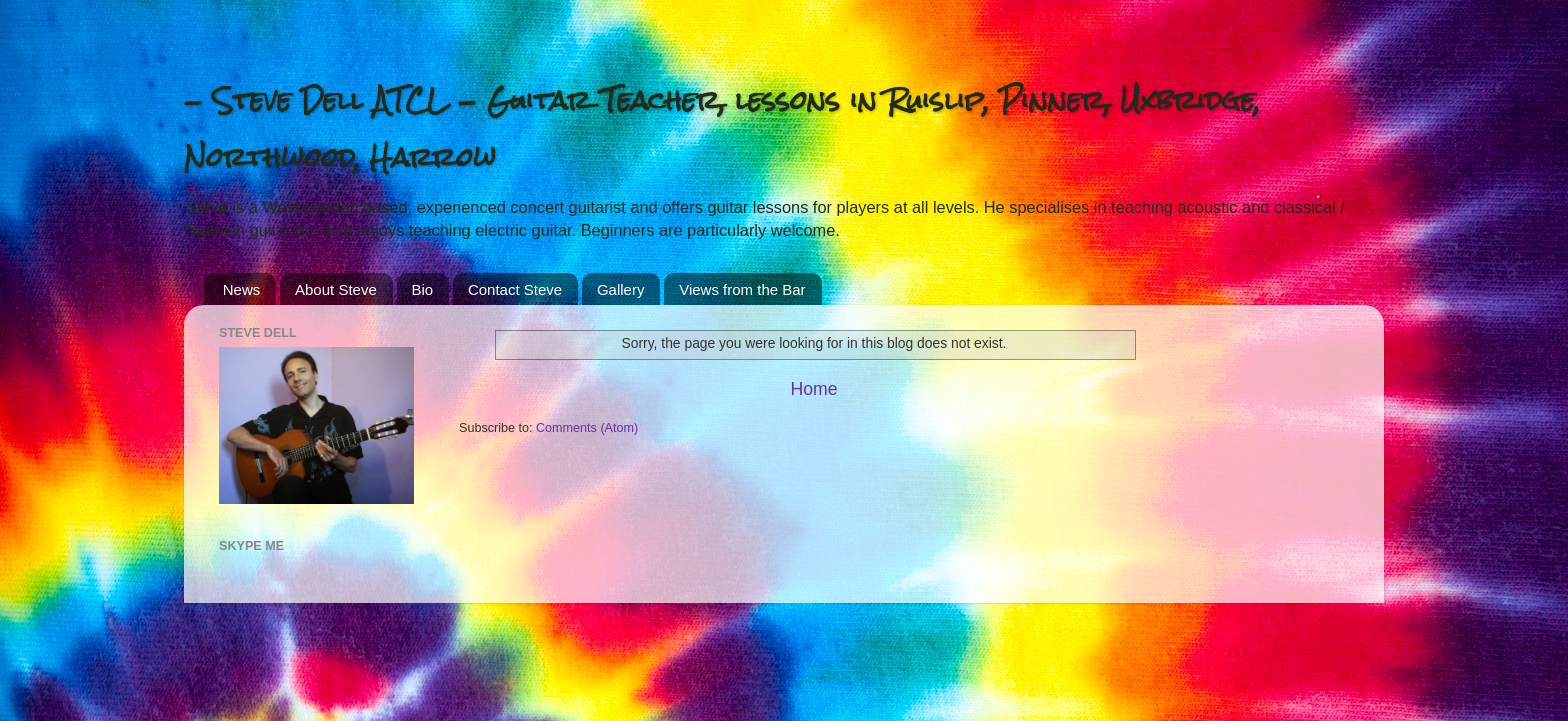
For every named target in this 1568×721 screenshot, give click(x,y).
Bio (423, 289)
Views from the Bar (742, 289)
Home (813, 389)
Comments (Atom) (587, 428)
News (242, 289)
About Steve (336, 289)
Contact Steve (515, 289)
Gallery (621, 289)
